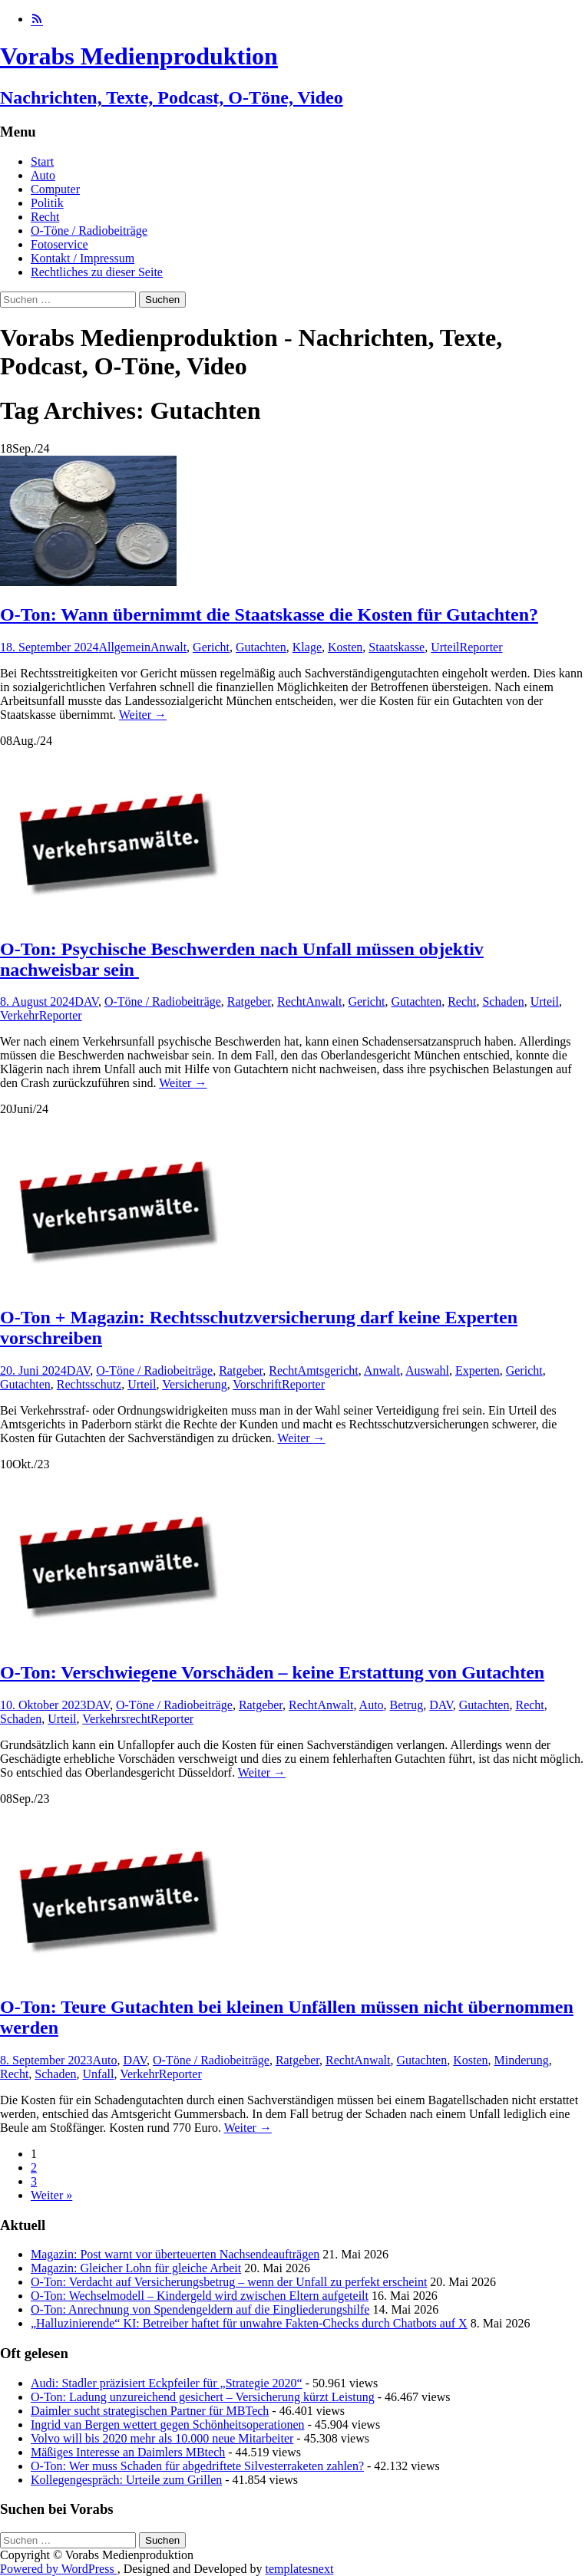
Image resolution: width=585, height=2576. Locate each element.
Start (42, 161)
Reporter (481, 647)
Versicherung (194, 1384)
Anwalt (168, 647)
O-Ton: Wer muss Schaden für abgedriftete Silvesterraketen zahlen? (197, 2465)
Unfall (98, 2073)
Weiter (143, 714)
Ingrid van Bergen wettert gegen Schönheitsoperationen (167, 2424)
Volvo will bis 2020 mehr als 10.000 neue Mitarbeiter (162, 2438)
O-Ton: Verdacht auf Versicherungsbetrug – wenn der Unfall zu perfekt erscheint (229, 2281)
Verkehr (19, 1015)
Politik (47, 202)
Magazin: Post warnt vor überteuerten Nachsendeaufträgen (175, 2254)
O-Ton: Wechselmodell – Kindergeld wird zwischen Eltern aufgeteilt (200, 2295)
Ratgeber (249, 1001)
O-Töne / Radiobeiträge (89, 230)
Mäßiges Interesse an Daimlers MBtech (128, 2452)
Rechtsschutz (89, 1384)
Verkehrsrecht (116, 1718)
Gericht (211, 647)
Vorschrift (257, 1384)
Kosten (345, 647)
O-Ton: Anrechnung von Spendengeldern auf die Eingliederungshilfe (200, 2309)
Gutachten (261, 647)
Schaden (503, 1001)
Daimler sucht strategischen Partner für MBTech (150, 2410)
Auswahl (427, 1370)
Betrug (407, 1704)
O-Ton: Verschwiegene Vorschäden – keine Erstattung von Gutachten (272, 1672)
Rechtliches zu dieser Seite (97, 271)
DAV (86, 1001)
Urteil (445, 647)
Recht (45, 216)
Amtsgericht (328, 1370)
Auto (43, 175)
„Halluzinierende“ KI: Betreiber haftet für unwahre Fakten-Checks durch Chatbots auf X (249, 2323)
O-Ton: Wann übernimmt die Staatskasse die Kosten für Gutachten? (269, 614)
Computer (55, 189)
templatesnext (299, 2568)
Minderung (521, 2060)
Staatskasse (397, 647)
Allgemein (124, 647)
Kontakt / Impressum (82, 258)
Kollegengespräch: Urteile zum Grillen (126, 2479)
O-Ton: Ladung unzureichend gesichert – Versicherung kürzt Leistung (203, 2396)
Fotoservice (59, 244)
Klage (307, 647)
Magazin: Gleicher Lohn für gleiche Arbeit (136, 2268)
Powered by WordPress (58, 2568)
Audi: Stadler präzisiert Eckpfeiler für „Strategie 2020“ (166, 2383)
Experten (477, 1370)
